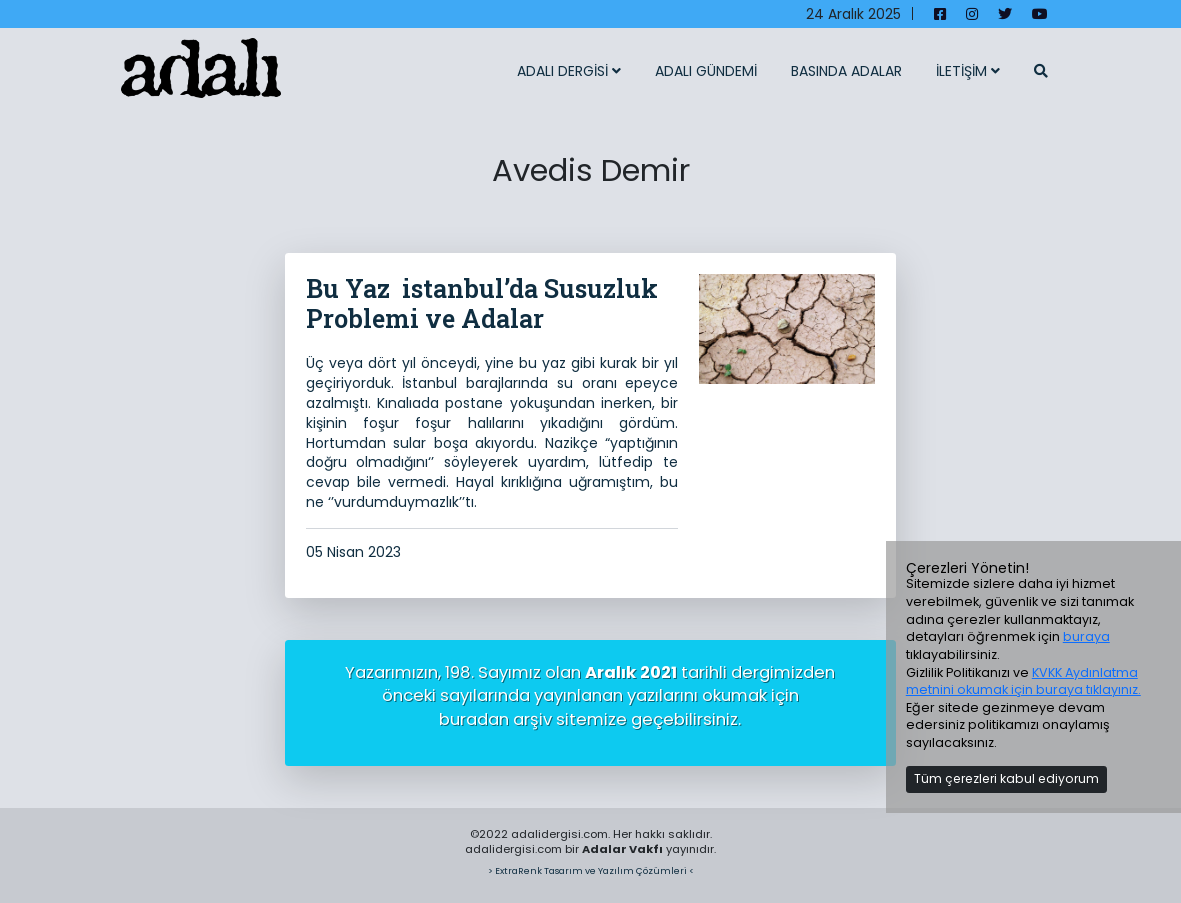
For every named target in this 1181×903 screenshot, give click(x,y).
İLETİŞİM (968, 71)
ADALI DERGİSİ (569, 71)
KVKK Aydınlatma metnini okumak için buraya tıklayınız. (1023, 681)
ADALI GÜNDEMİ (706, 71)
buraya (1086, 636)
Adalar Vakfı (622, 849)
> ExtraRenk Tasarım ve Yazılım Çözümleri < (591, 870)
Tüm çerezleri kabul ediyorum (1006, 778)
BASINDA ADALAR (846, 71)
